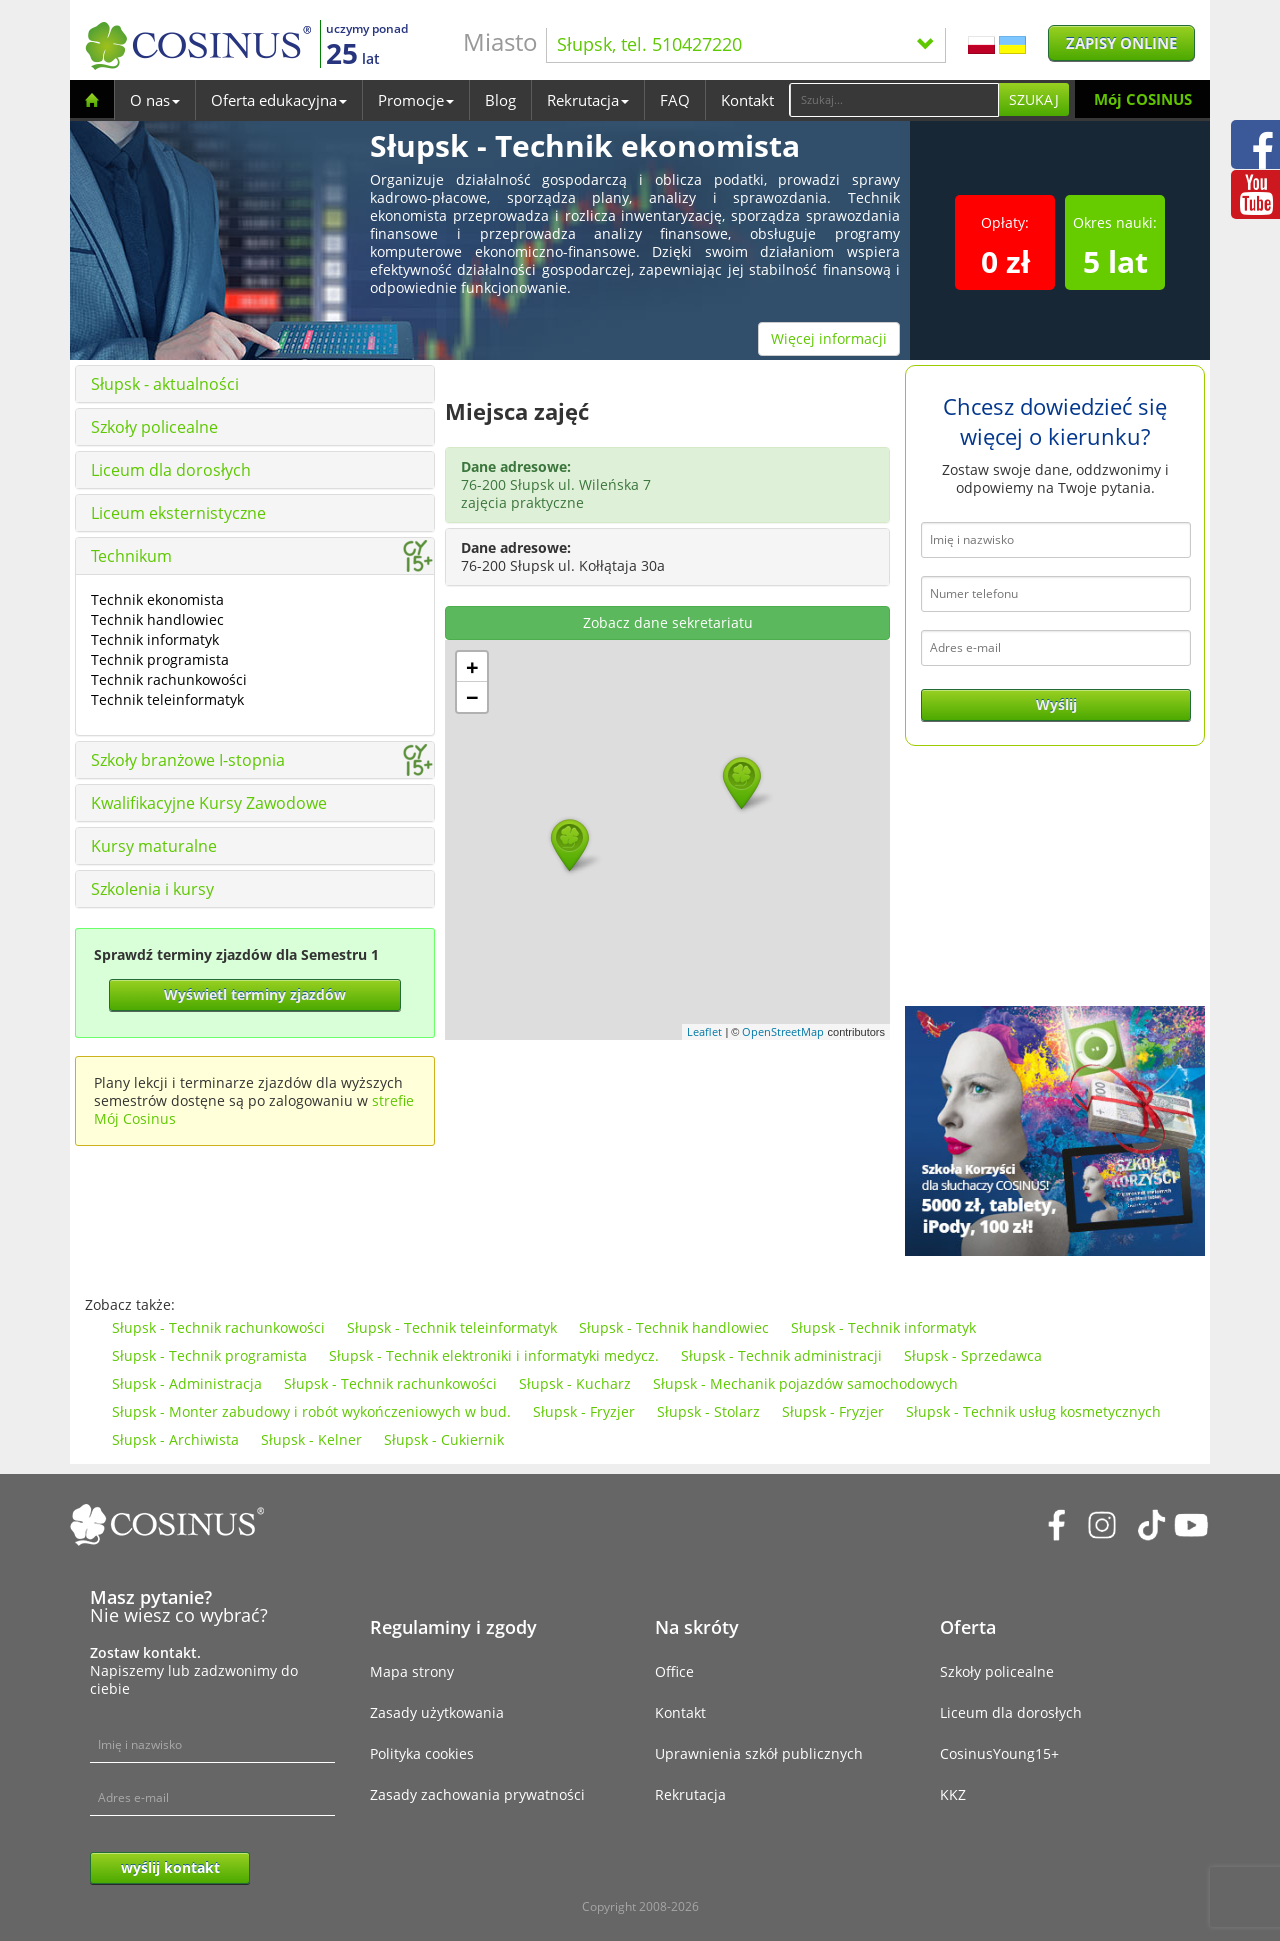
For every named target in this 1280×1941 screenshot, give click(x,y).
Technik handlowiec (157, 619)
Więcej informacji (829, 338)
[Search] (894, 100)
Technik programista (160, 659)
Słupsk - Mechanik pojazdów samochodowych (805, 1383)
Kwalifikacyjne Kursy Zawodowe (209, 803)
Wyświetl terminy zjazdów (255, 994)
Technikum (131, 556)
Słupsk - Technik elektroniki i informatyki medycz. (494, 1355)
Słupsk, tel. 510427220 (746, 44)
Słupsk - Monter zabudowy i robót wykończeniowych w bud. (311, 1411)
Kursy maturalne (154, 846)
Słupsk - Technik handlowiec (674, 1327)
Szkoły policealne (154, 427)
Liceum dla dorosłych (171, 470)
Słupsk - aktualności (165, 384)
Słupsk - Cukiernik (444, 1439)
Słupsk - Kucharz (575, 1383)
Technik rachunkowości (169, 679)
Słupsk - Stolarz (708, 1411)
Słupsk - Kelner (311, 1439)
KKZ (953, 1794)
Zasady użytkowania (437, 1712)
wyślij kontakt (170, 1867)
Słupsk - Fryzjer (584, 1411)
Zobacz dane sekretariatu (668, 622)
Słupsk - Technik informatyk (883, 1327)
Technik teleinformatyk (167, 699)
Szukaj (1034, 99)
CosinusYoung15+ (999, 1753)
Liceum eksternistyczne (178, 513)
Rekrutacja (588, 100)
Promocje (416, 100)
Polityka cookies (422, 1753)
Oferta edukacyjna (279, 100)
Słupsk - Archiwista (175, 1439)
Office (674, 1671)
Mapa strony (412, 1671)
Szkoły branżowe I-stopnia (188, 760)
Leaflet (704, 1031)
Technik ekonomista (157, 599)
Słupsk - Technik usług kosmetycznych (1033, 1411)
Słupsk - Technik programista (209, 1355)
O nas (155, 100)
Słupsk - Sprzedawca (973, 1355)
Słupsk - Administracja (187, 1383)
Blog (500, 100)
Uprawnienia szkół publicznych (759, 1753)
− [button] (472, 697)
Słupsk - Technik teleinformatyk (452, 1327)
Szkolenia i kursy (152, 889)
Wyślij (1056, 704)
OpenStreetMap (783, 1031)
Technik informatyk (155, 639)
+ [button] (472, 667)
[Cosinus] (198, 45)
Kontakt (747, 100)
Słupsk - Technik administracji (781, 1355)
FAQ (675, 100)
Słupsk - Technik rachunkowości (218, 1327)
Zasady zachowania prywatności (477, 1794)
